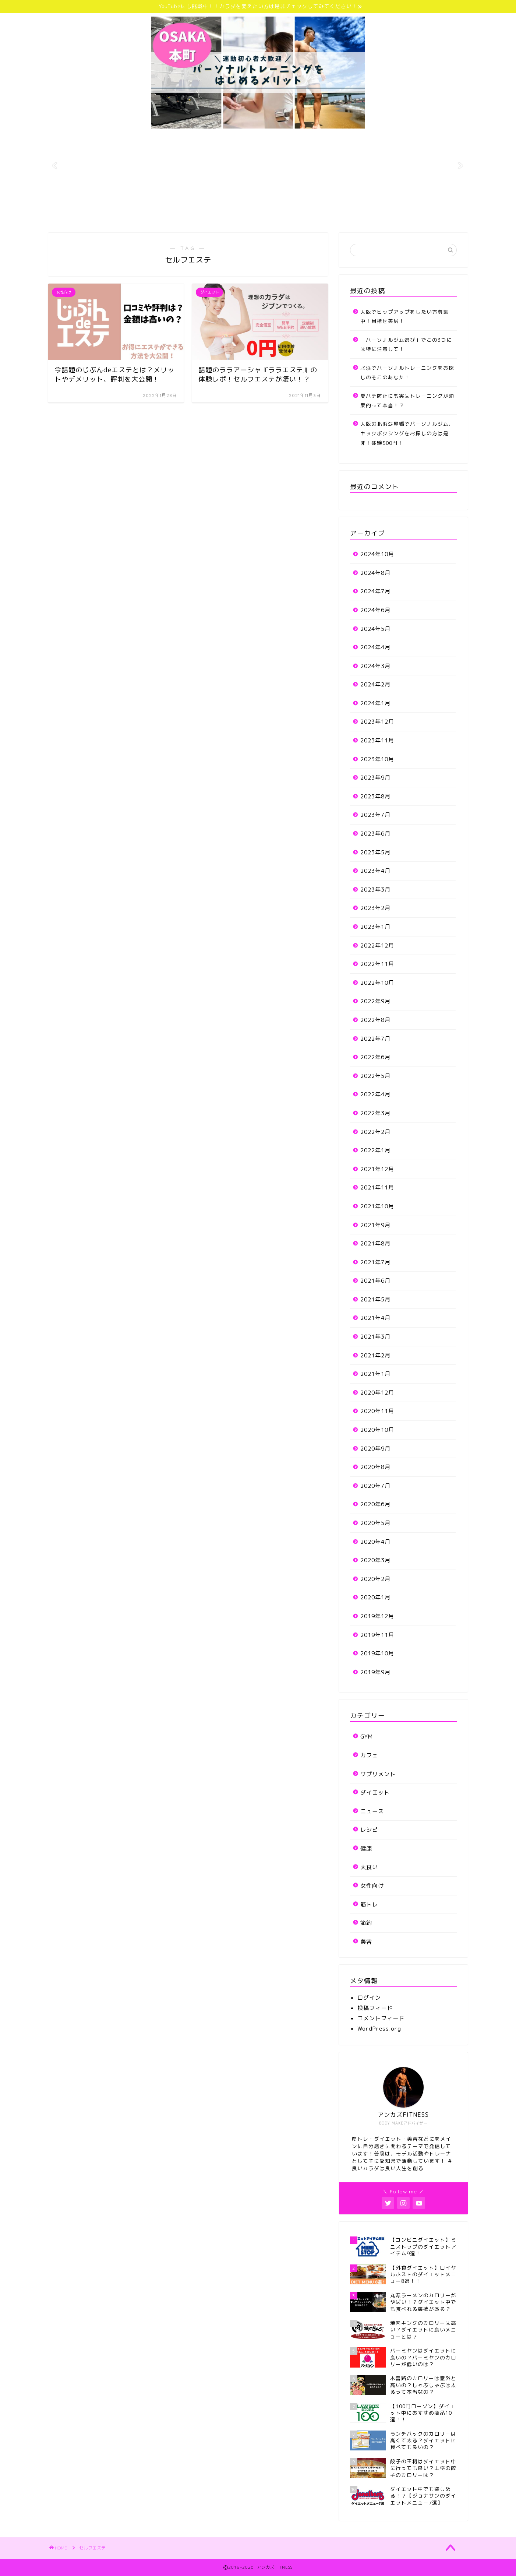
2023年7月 (375, 815)
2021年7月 (375, 1262)
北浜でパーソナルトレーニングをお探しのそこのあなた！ (407, 372)
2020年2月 (375, 1579)
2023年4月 (375, 871)
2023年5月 (375, 852)
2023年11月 (377, 740)
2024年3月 (375, 666)
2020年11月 (377, 1411)
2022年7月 (375, 1039)
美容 (366, 1942)
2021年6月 (375, 1281)
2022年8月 (375, 1020)
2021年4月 (375, 1318)
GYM (366, 1736)
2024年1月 (375, 703)
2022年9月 (375, 1001)
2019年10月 (377, 1653)
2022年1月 (375, 1150)
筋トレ (369, 1904)
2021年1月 (375, 1374)
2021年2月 (375, 1355)
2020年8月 (375, 1467)
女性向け (372, 1886)
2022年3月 (375, 1113)
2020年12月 (377, 1392)
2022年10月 (377, 983)
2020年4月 (375, 1542)
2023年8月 (375, 796)
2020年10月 (377, 1430)
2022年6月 (375, 1057)
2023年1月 (375, 927)
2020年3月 (375, 1560)
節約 (366, 1923)
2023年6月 (375, 833)
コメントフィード (380, 2018)
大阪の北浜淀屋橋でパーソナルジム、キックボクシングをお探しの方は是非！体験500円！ (407, 433)
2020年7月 (375, 1486)
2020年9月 (375, 1448)
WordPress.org (379, 2028)
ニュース (372, 1811)
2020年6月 (375, 1504)
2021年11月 (377, 1187)
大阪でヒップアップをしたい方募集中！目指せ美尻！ (404, 316)
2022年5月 (375, 1076)
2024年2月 (375, 684)
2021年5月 (375, 1299)
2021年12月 (377, 1169)
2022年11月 (377, 964)
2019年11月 (377, 1635)
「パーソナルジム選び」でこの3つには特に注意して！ (406, 344)
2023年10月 (377, 759)
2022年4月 (375, 1094)
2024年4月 (375, 647)
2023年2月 (375, 908)
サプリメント (378, 1774)
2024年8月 (375, 573)
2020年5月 (375, 1523)
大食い (369, 1867)
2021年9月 (375, 1225)
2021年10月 (377, 1206)
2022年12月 (377, 945)
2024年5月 (375, 629)
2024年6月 (375, 610)
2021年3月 (375, 1336)
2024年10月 (377, 554)
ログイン (369, 1998)
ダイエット (375, 1792)
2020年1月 (375, 1597)
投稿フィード (375, 2008)
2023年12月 (377, 721)
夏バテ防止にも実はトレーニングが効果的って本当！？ (407, 400)
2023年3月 (375, 889)
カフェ (369, 1755)
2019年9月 (375, 1672)
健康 (366, 1848)
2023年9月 (375, 777)
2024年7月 (375, 591)
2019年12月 (377, 1616)
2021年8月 (375, 1243)
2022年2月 (375, 1132)
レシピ (369, 1830)
